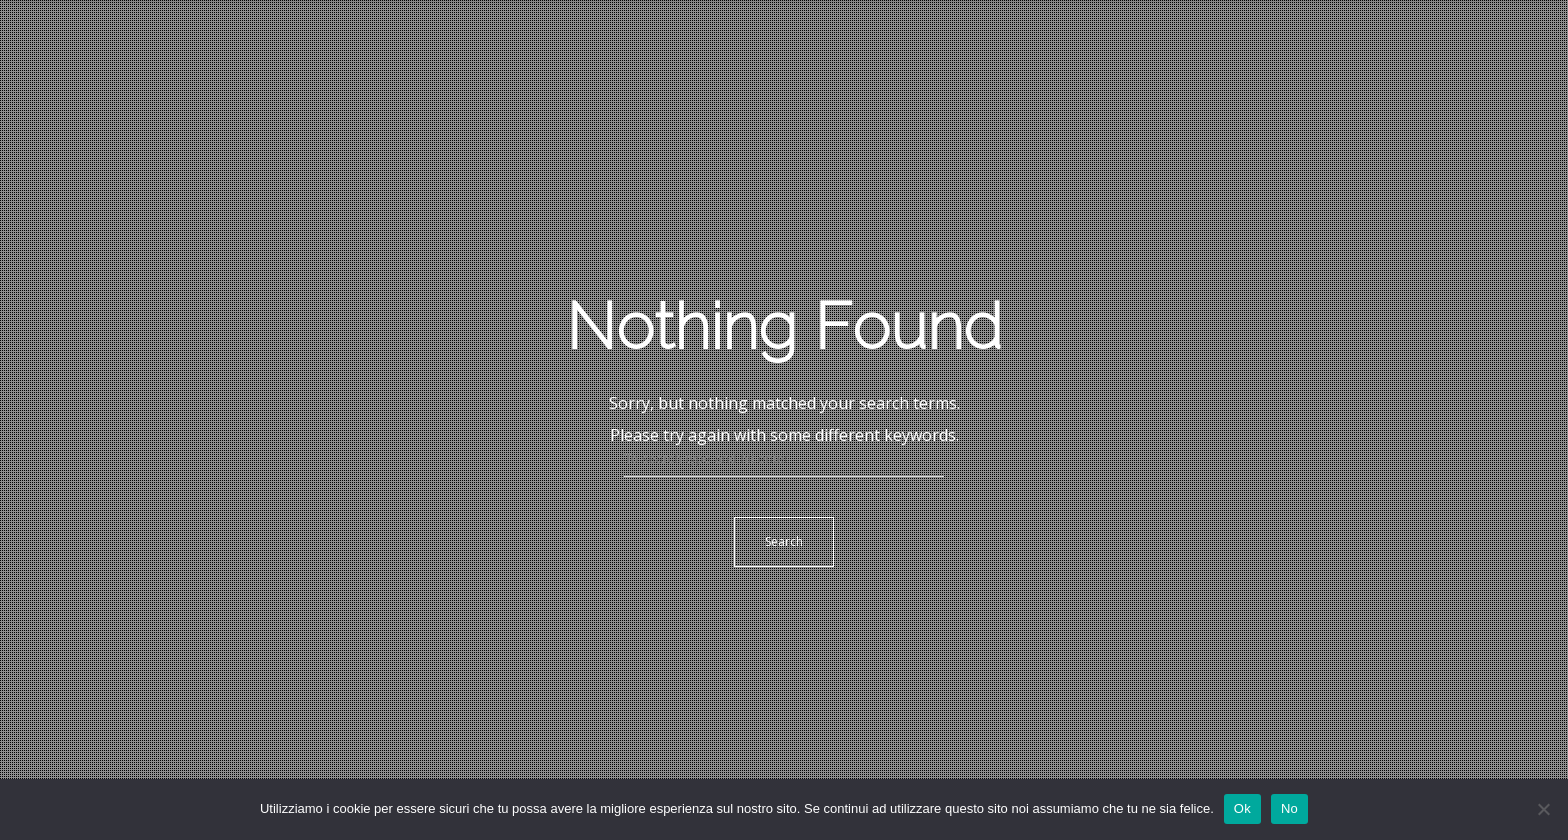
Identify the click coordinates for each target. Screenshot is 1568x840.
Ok (1242, 808)
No (1289, 808)
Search (784, 541)
